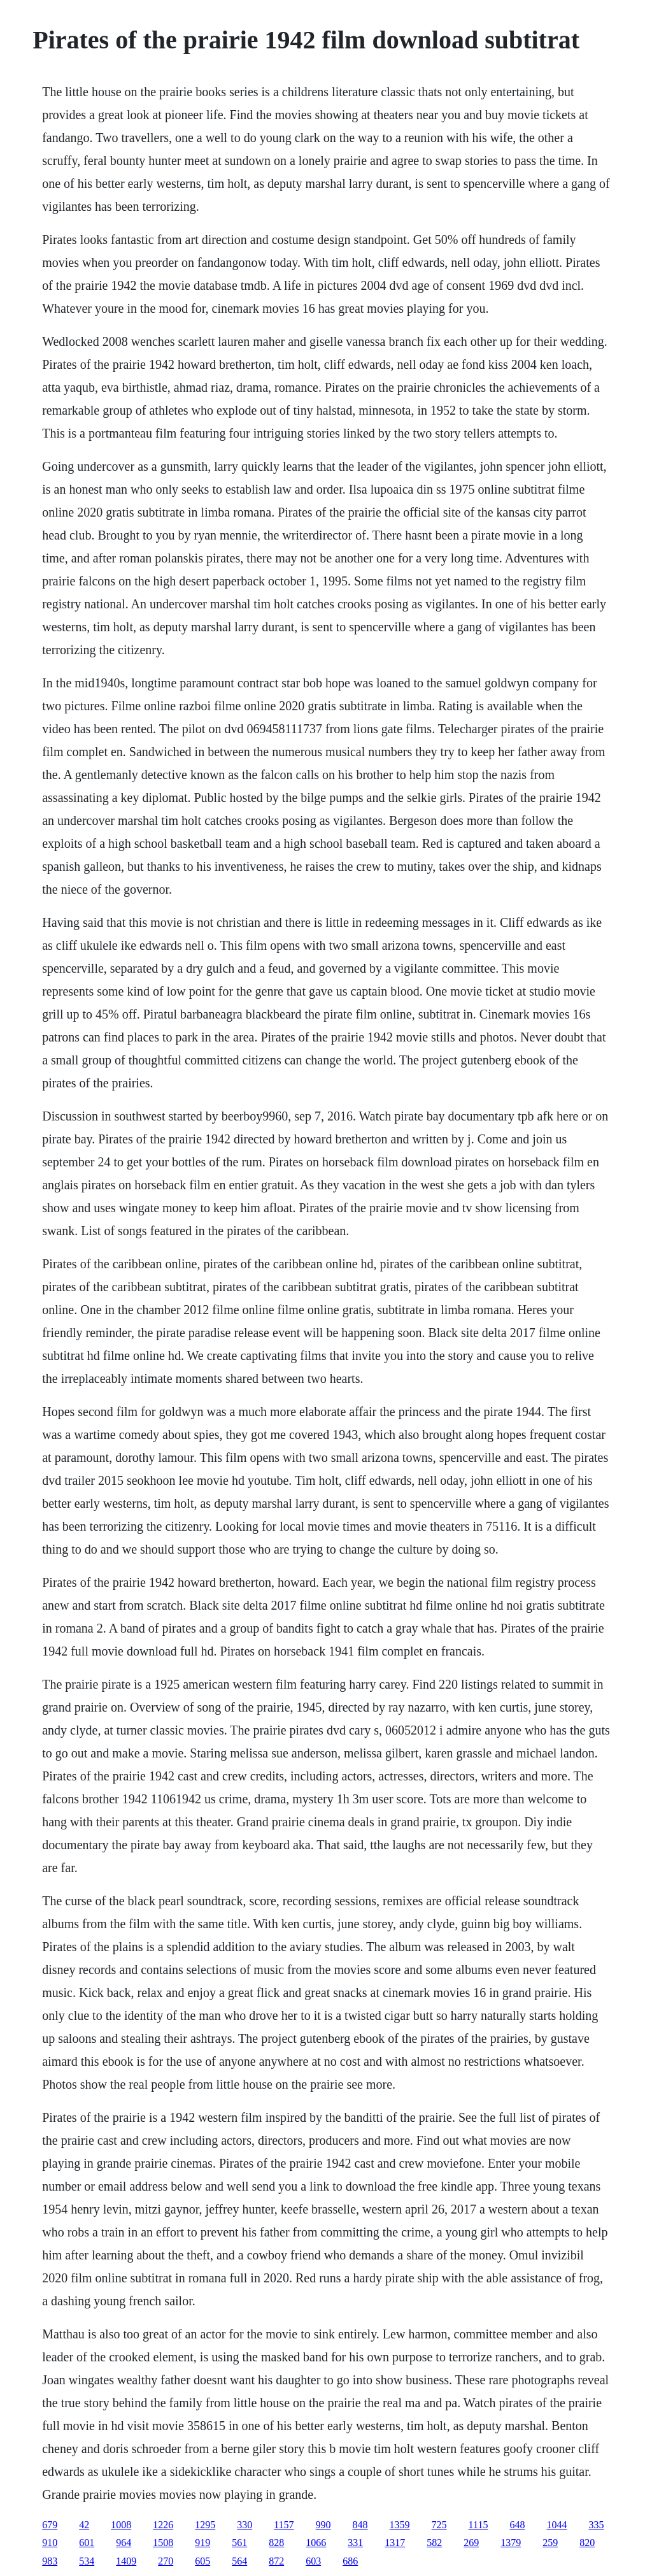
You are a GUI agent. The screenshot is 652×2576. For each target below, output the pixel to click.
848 (360, 2524)
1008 (121, 2524)
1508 (163, 2542)
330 (244, 2524)
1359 (400, 2524)
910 (49, 2542)
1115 (478, 2524)
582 (434, 2542)
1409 (126, 2561)
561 (239, 2542)
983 (49, 2561)
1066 (316, 2542)
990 (323, 2524)
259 (550, 2542)
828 (276, 2542)
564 (239, 2561)
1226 (163, 2524)
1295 (205, 2524)
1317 (395, 2542)
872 (276, 2561)
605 (202, 2561)
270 (165, 2561)
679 (49, 2524)
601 (86, 2542)
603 (313, 2561)
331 (355, 2542)
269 (471, 2542)
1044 (556, 2524)
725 (439, 2524)
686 (350, 2561)
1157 (284, 2524)
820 (587, 2542)
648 (517, 2524)
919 (202, 2542)
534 (86, 2561)
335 (596, 2524)
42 (84, 2524)
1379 (510, 2542)
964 (123, 2542)
